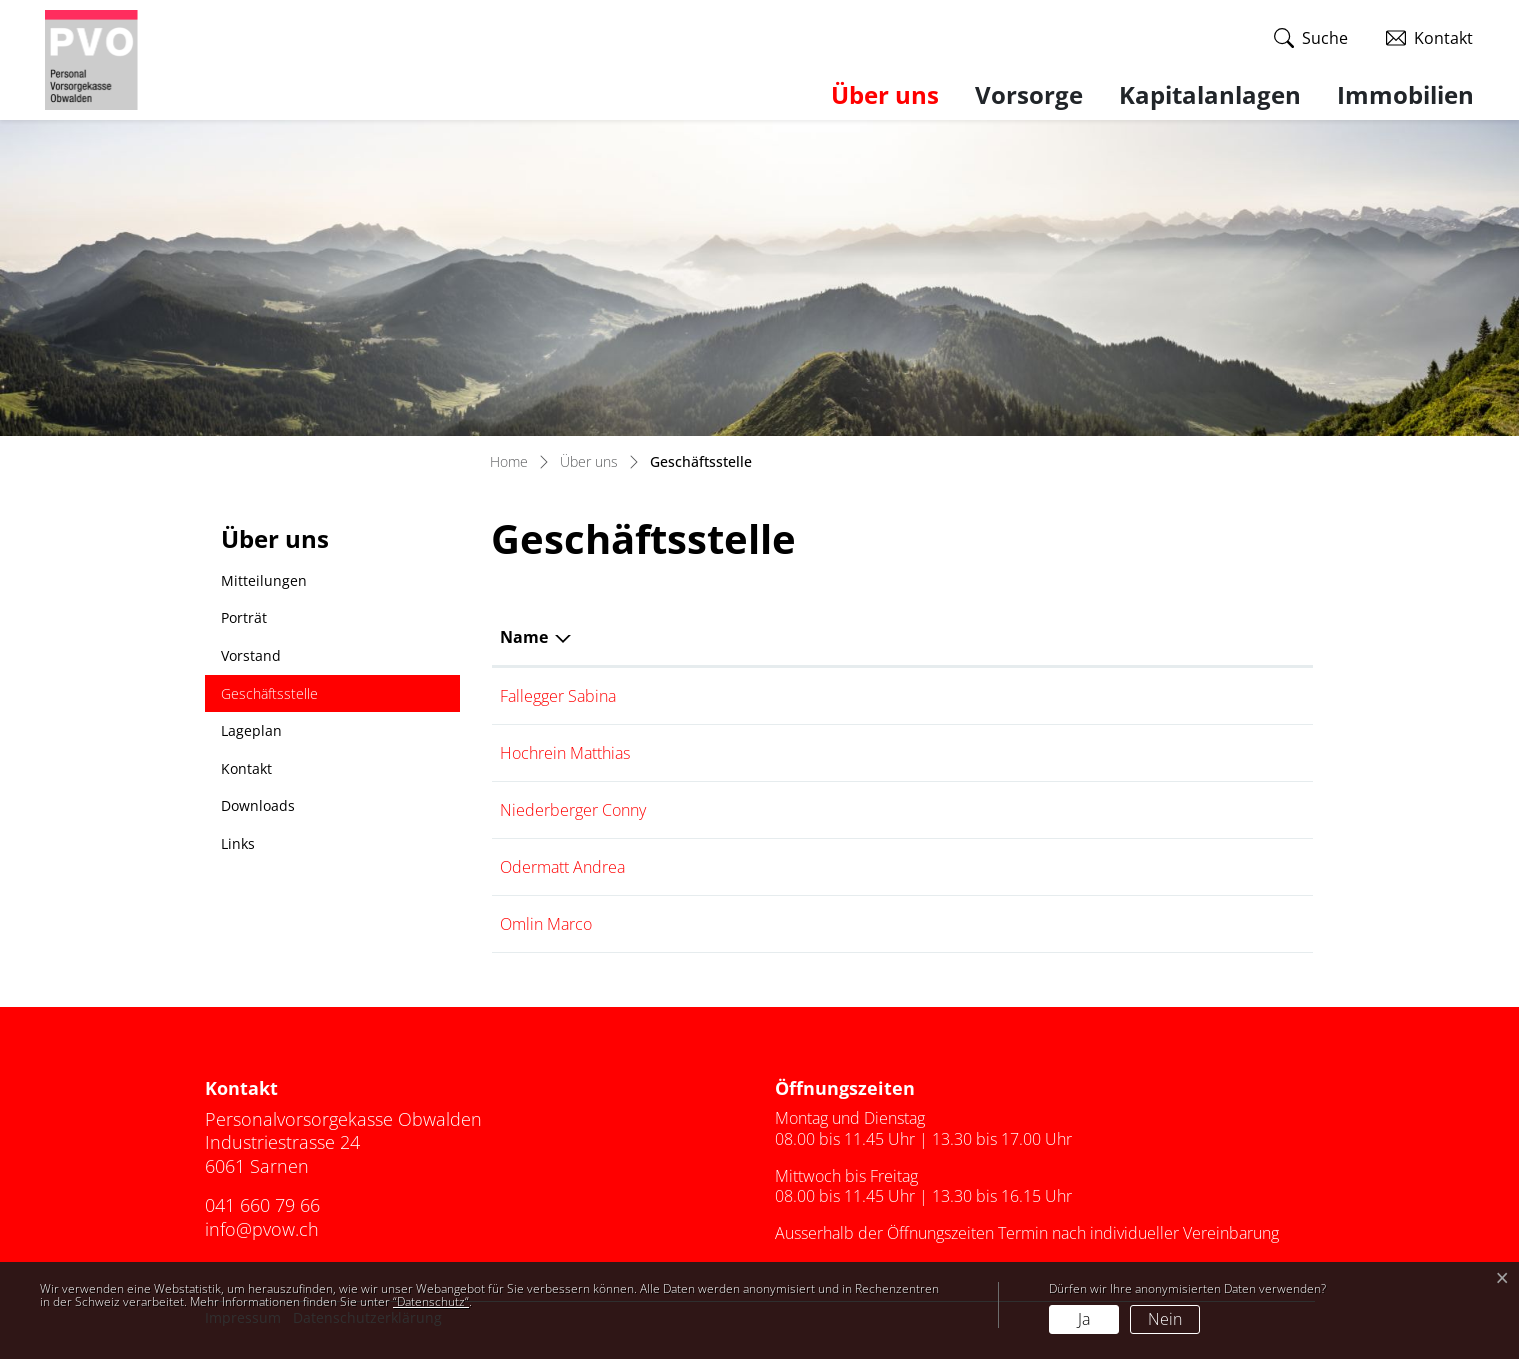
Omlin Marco (546, 924)
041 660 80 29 (1237, 867)
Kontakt (246, 768)
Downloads (258, 805)
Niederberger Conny (573, 810)
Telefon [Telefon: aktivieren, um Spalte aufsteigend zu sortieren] (1215, 637)
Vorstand (251, 655)
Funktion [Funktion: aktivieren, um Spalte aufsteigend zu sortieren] (721, 637)
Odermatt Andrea (562, 867)
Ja (1084, 1319)
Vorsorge (1029, 94)
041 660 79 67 (1237, 753)
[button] (1311, 38)
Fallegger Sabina (558, 696)
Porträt (244, 617)
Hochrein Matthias (565, 753)
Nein (1165, 1319)
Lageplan (251, 730)
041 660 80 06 (1237, 810)
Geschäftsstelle (269, 698)
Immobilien (1405, 94)
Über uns (885, 94)
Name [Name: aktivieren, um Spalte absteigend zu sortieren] (524, 637)
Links (238, 843)
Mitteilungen (264, 580)
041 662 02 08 (1237, 696)
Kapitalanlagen (1210, 94)
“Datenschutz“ (431, 1301)
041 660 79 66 (1237, 924)
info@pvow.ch (262, 1229)
